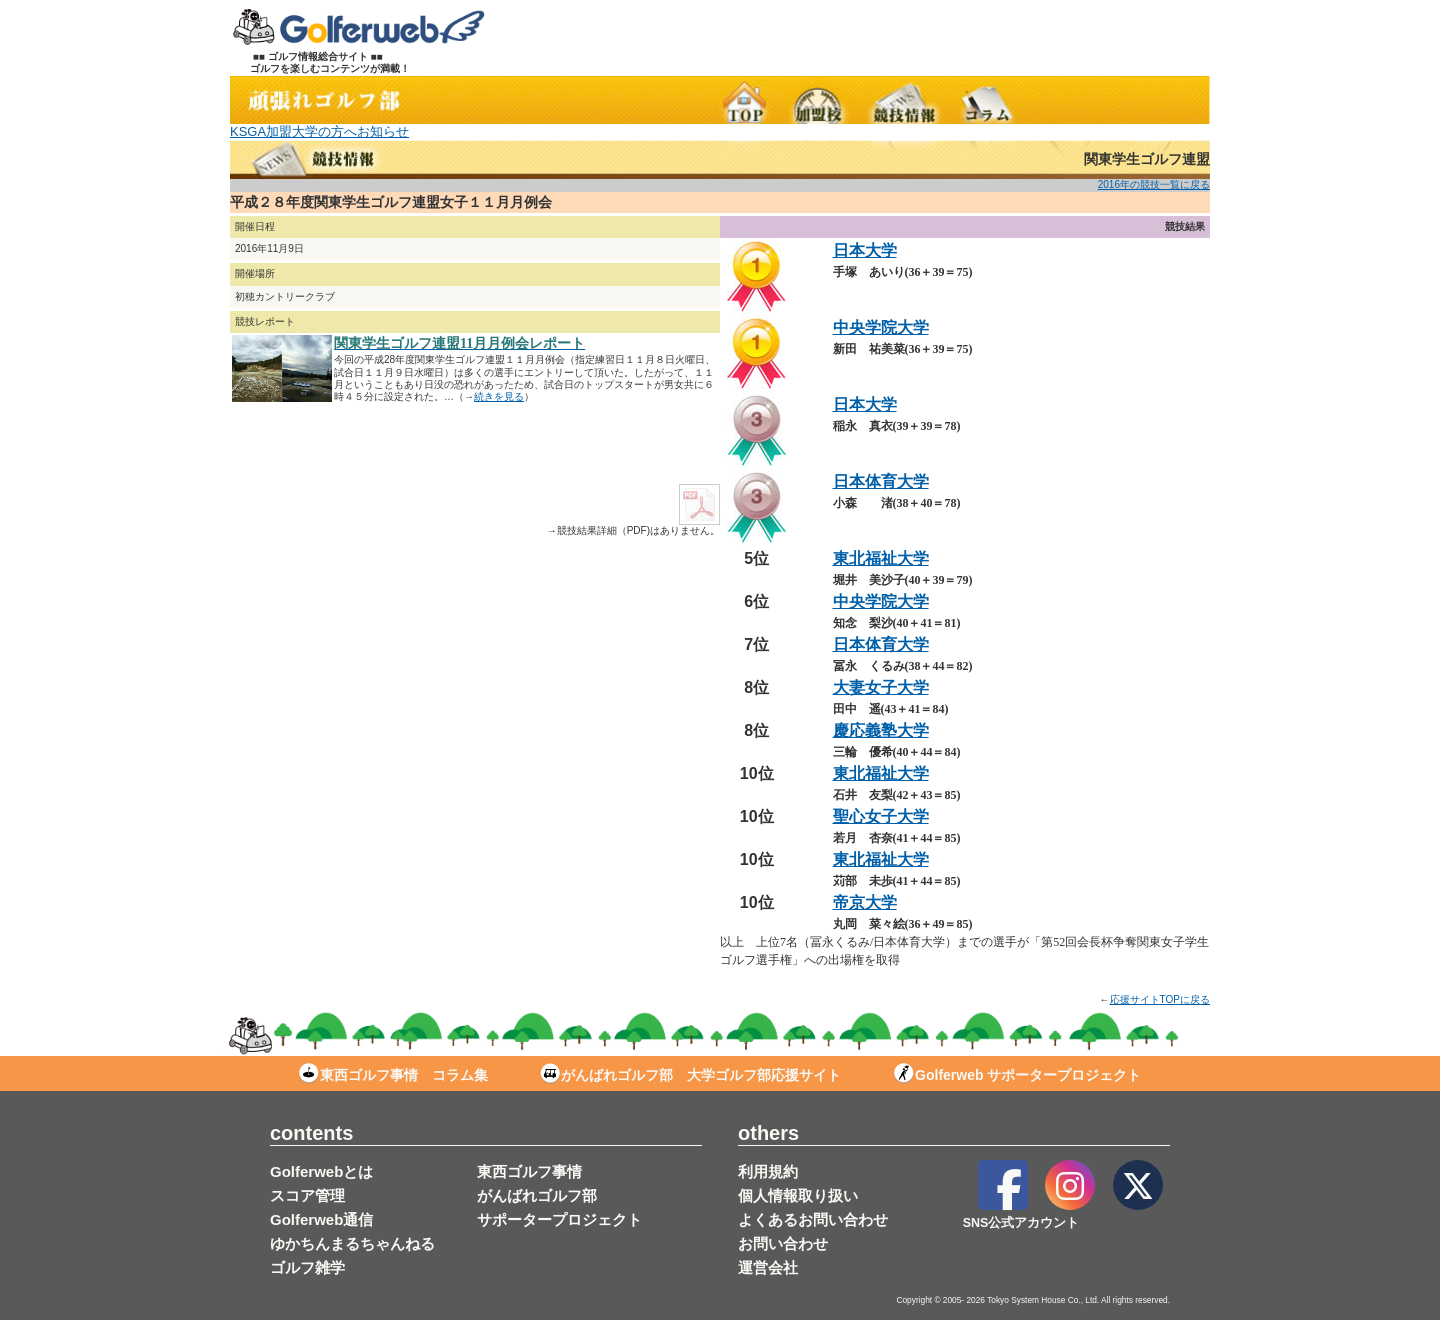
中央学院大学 (881, 327)
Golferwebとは (321, 1171)
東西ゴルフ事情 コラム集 (393, 1075)
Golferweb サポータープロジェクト (1017, 1075)
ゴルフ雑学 (307, 1267)
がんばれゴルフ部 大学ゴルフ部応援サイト (690, 1075)
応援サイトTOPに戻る (1160, 999)
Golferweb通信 (321, 1219)
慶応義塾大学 (881, 730)
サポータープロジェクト (559, 1219)
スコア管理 (307, 1195)
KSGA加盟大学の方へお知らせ (319, 131)
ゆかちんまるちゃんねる (352, 1243)
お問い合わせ (783, 1243)
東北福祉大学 (881, 558)
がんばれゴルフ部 (537, 1195)
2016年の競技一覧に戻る (1154, 184)
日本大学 (865, 250)
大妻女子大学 (881, 687)
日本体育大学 (881, 481)
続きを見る (499, 396)
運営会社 (768, 1267)
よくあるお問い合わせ (813, 1219)
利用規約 (768, 1171)
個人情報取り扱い (798, 1195)
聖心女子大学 (881, 816)
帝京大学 (865, 902)
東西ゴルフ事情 (529, 1171)
